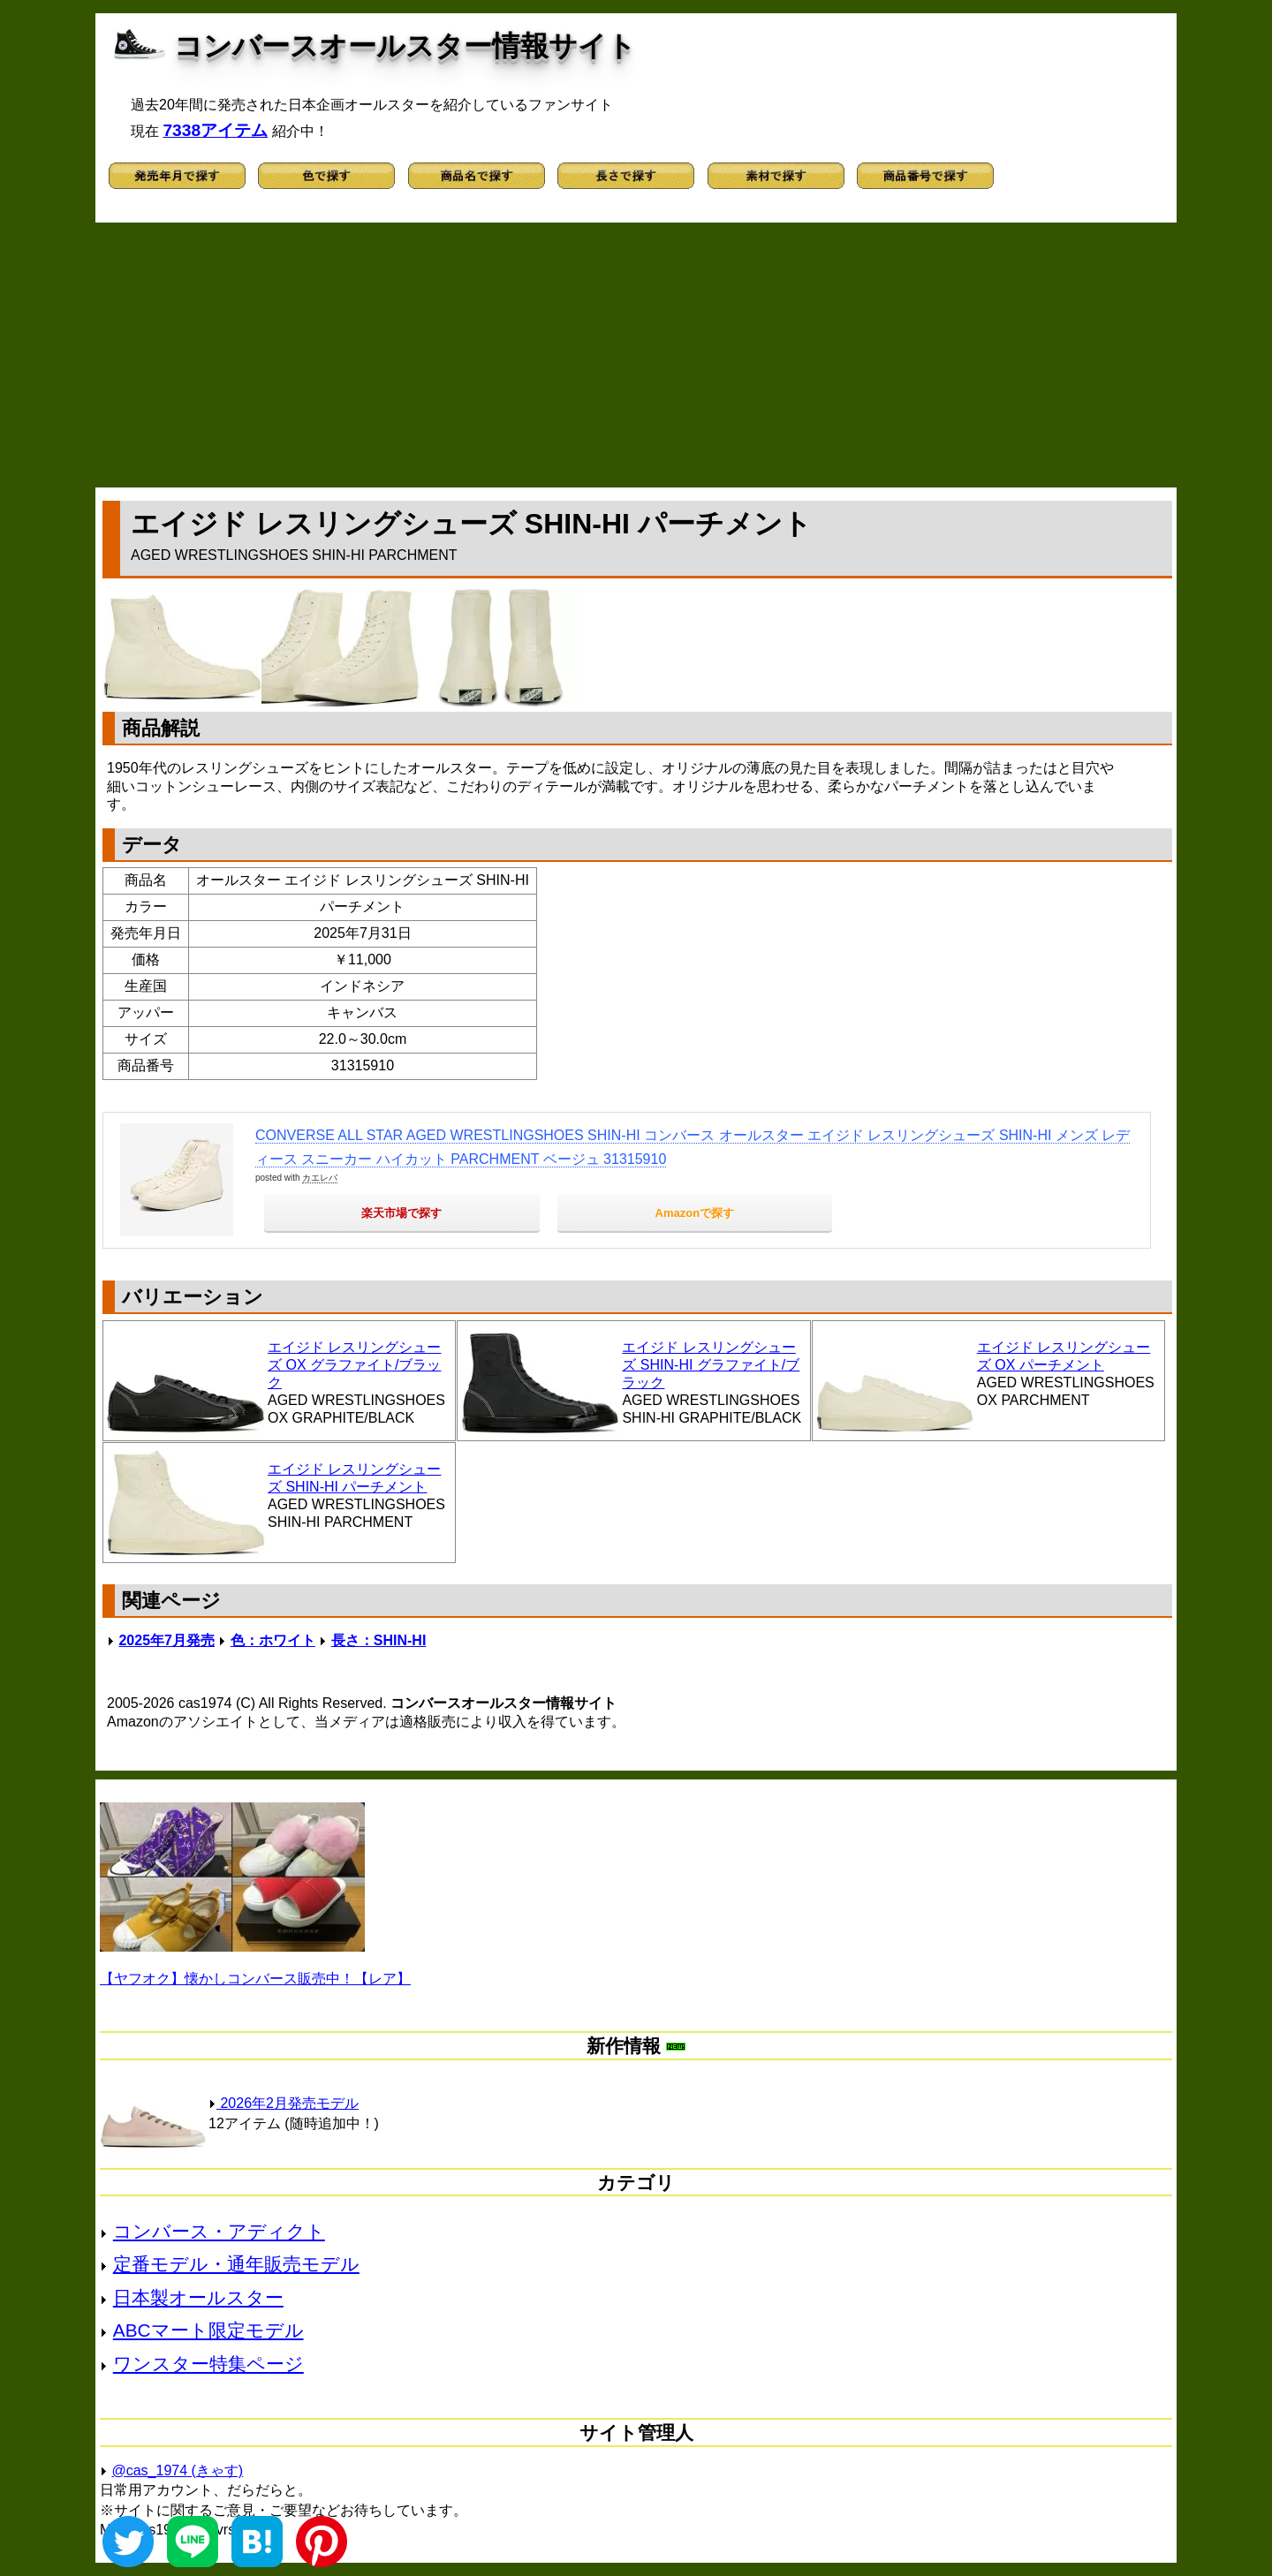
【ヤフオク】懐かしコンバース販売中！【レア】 (255, 1978)
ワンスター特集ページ (208, 2363)
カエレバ (319, 1177)
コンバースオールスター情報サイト (405, 46)
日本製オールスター (198, 2297)
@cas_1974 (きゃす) (177, 2470)
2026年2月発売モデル (283, 2103)
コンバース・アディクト (219, 2231)
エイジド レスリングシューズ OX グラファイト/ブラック (354, 1365)
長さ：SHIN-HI (379, 1640)
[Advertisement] (636, 355)
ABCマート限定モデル (208, 2330)
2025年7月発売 (166, 1640)
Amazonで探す (695, 1213)
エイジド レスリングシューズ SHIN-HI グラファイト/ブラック (710, 1365)
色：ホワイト (273, 1640)
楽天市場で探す (401, 1213)
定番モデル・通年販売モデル (236, 2264)
